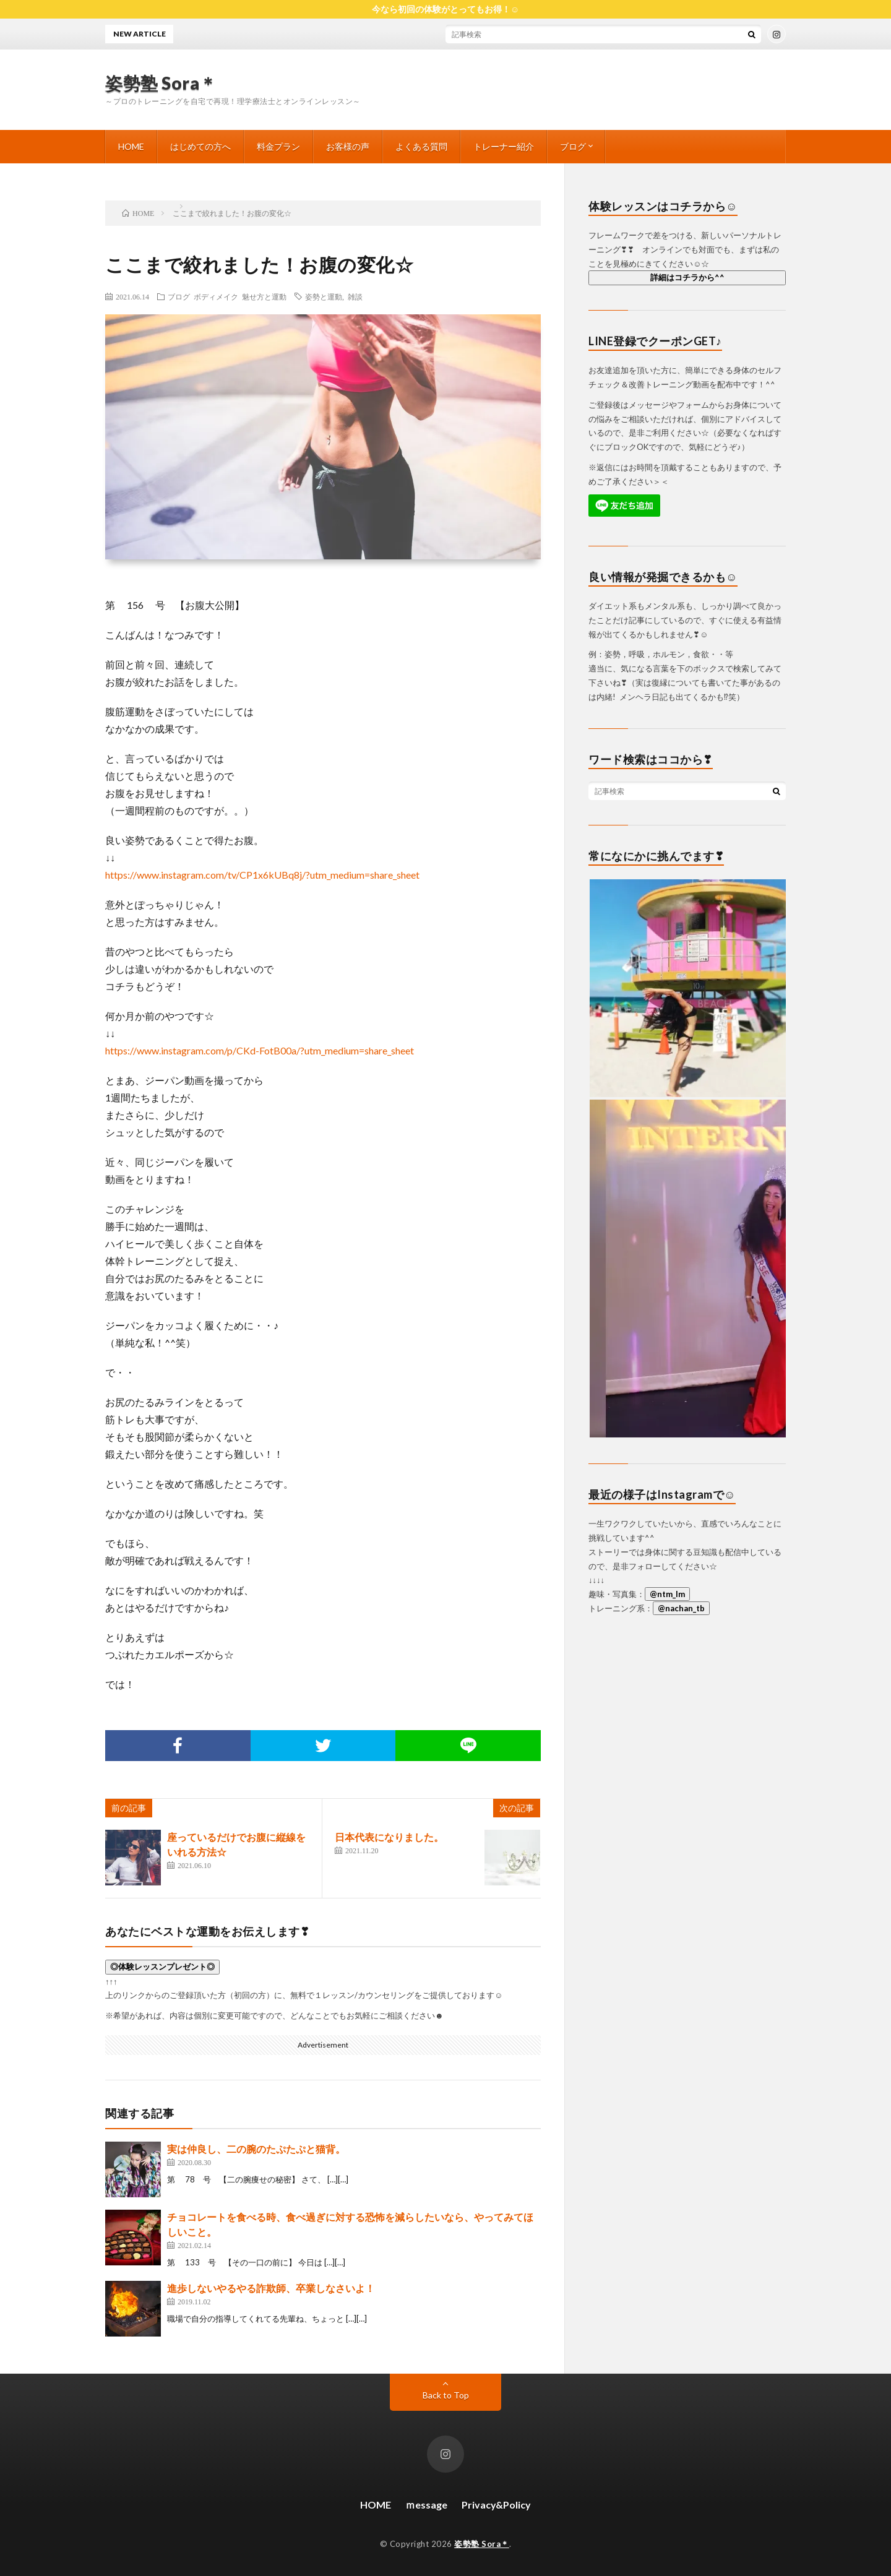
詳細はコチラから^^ (687, 277)
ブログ (573, 146)
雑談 (355, 296)
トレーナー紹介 (503, 146)
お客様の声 (347, 146)
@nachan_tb (681, 1608)
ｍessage (426, 2504)
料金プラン (278, 146)
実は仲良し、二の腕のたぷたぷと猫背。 (256, 2149)
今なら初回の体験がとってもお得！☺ (445, 9)
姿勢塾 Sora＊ (161, 83)
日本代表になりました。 (389, 1837)
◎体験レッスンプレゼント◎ (162, 1966)
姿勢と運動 (323, 296)
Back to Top (446, 2395)
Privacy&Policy (496, 2504)
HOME (131, 146)
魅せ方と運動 (264, 296)
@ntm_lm (667, 1594)
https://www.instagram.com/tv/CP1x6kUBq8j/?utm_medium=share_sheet (262, 875)
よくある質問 (421, 146)
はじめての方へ (200, 146)
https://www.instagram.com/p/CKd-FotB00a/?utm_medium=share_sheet (259, 1050)
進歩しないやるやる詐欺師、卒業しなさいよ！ (271, 2288)
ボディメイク (216, 296)
